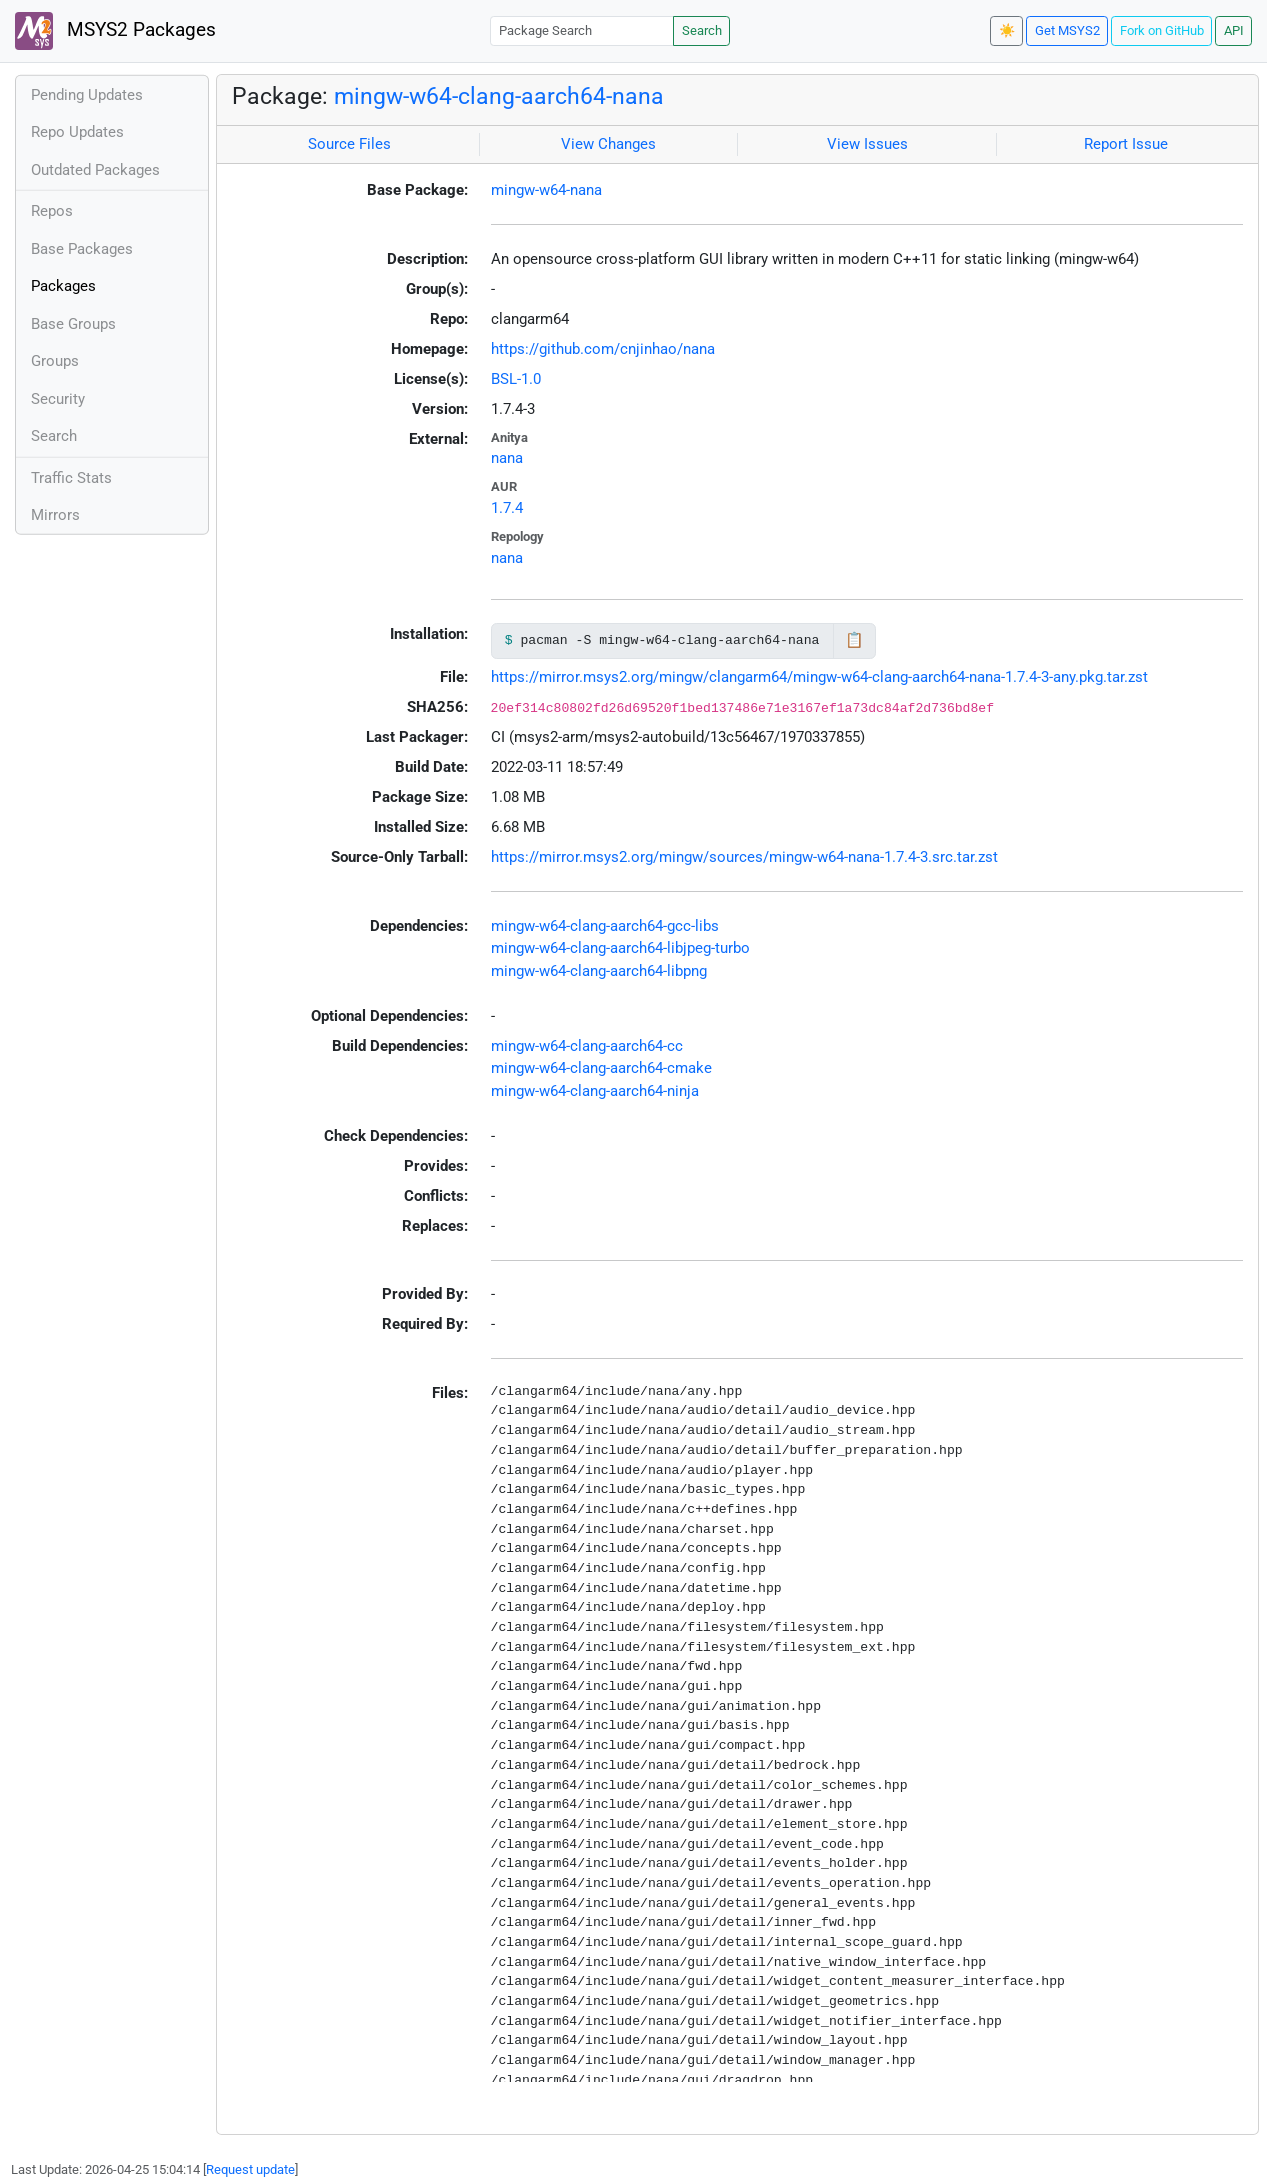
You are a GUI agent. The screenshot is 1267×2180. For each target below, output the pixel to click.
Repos (52, 211)
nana (507, 458)
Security (58, 399)
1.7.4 (507, 508)
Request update (250, 2169)
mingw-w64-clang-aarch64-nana (499, 96)
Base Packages (82, 249)
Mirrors (55, 515)
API (1234, 30)
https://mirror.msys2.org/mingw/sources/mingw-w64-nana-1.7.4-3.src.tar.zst (744, 857)
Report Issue (1126, 144)
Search (702, 30)
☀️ (1007, 30)
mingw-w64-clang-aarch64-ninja (595, 1091)
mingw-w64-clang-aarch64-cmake (601, 1068)
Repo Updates (77, 132)
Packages (63, 286)
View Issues (867, 144)
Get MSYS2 (1067, 30)
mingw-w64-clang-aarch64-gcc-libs (605, 926)
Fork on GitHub (1162, 30)
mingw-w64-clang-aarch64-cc (587, 1046)
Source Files (349, 144)
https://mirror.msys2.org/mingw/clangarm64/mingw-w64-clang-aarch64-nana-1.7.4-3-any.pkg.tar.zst (819, 677)
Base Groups (73, 324)
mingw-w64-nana (546, 190)
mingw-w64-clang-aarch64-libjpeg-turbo (620, 948)
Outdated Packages (95, 170)
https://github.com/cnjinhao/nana (603, 349)
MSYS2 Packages (115, 31)
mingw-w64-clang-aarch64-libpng (599, 971)
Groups (55, 361)
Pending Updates (87, 95)
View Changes (608, 144)
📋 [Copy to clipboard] (854, 640)
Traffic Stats (71, 478)
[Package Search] (582, 30)
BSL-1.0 (516, 379)
